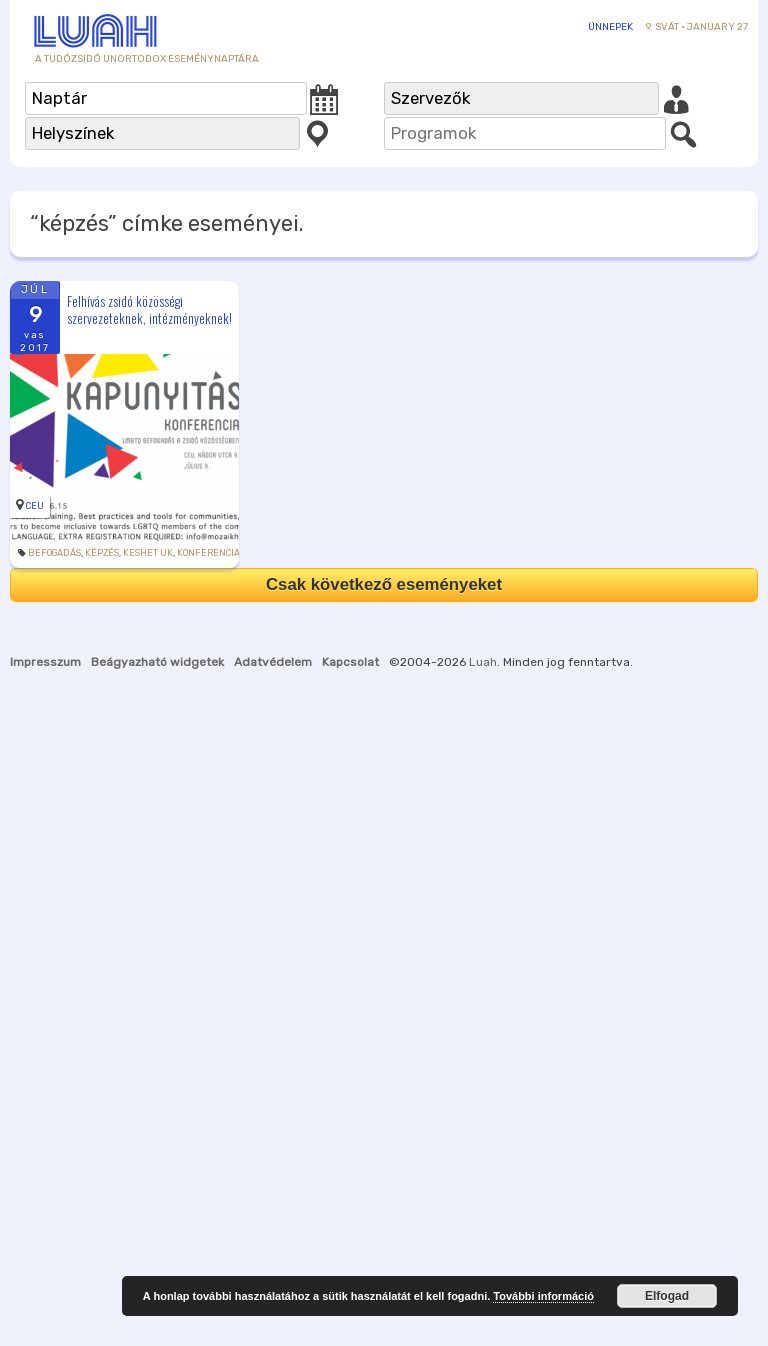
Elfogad (667, 1296)
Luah (483, 662)
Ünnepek (610, 27)
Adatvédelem (273, 662)
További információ (543, 1296)
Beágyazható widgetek (157, 662)
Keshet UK (148, 553)
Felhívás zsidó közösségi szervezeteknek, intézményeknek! (149, 309)
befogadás (54, 553)
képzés (102, 553)
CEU (35, 506)
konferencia (208, 553)
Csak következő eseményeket (384, 584)
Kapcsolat (350, 662)
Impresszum (45, 662)
